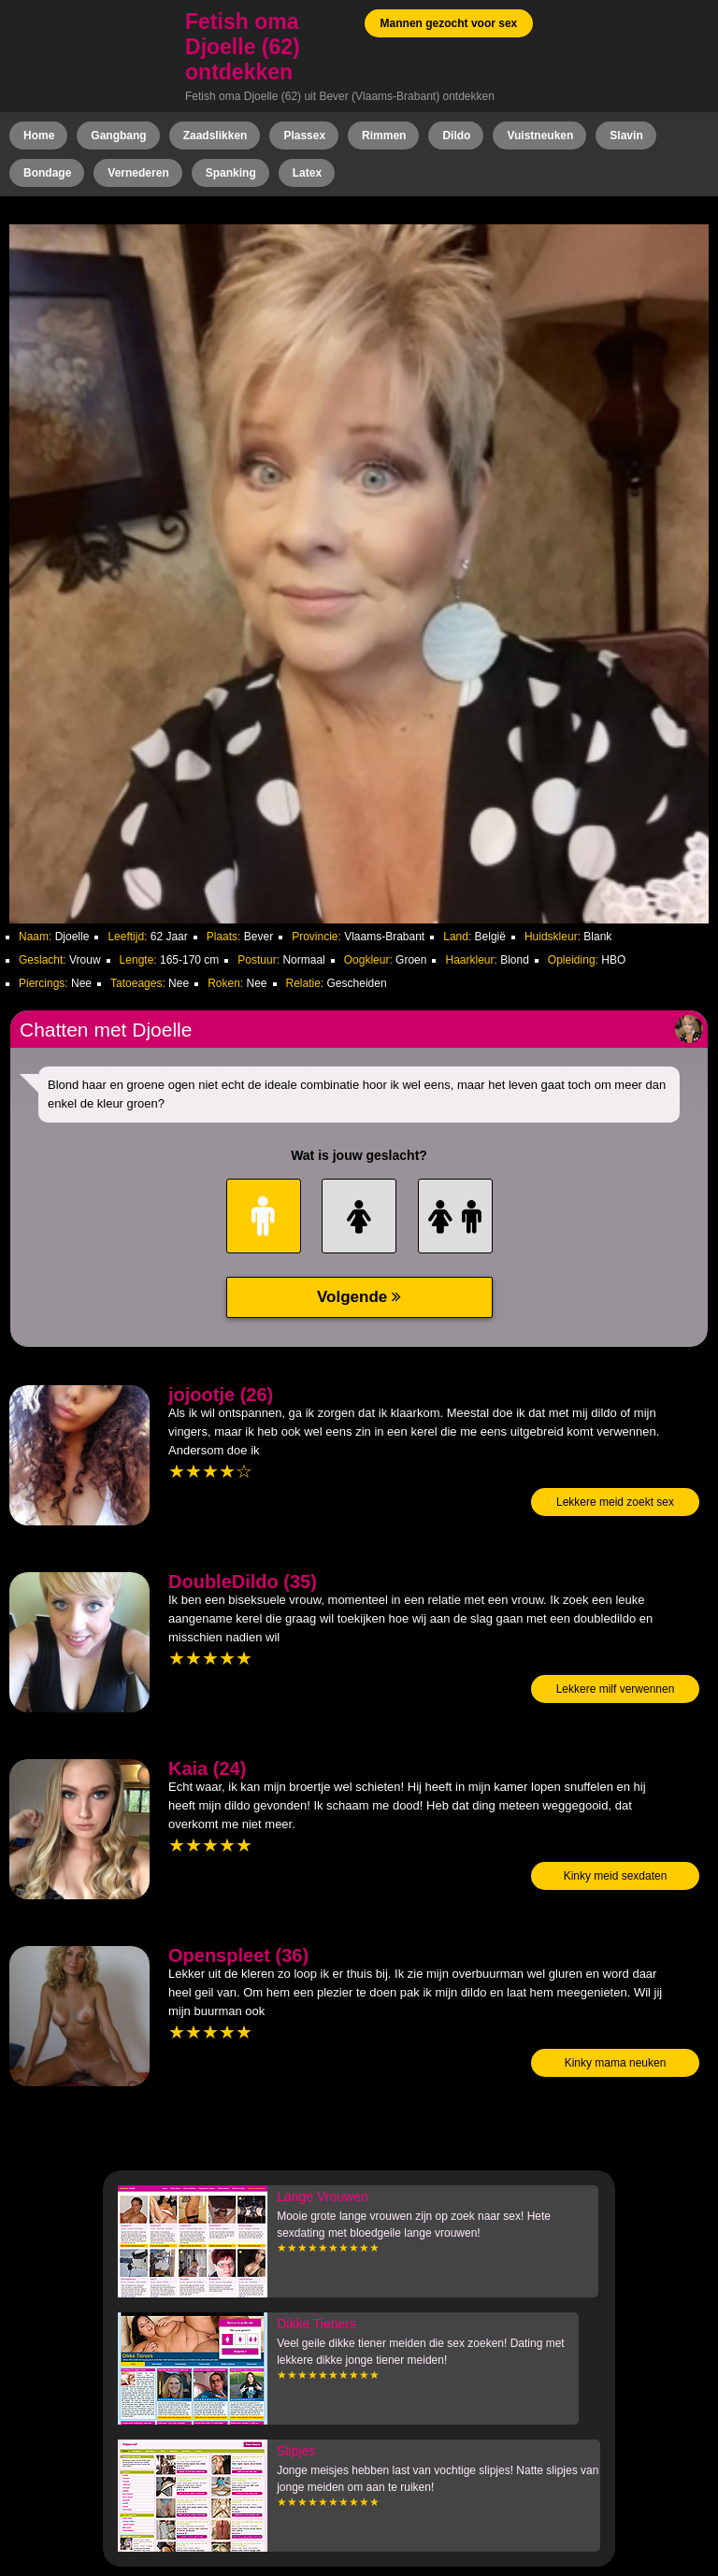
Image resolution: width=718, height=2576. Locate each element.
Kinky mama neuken (616, 2062)
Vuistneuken (540, 135)
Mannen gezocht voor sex (449, 23)
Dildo (456, 135)
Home (38, 135)
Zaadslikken (215, 135)
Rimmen (384, 135)
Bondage (47, 172)
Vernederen (138, 172)
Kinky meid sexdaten (616, 1875)
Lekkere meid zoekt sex (615, 1502)
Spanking (231, 172)
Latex (307, 172)
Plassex (304, 135)
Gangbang (118, 135)
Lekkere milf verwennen (615, 1689)
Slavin (626, 135)
